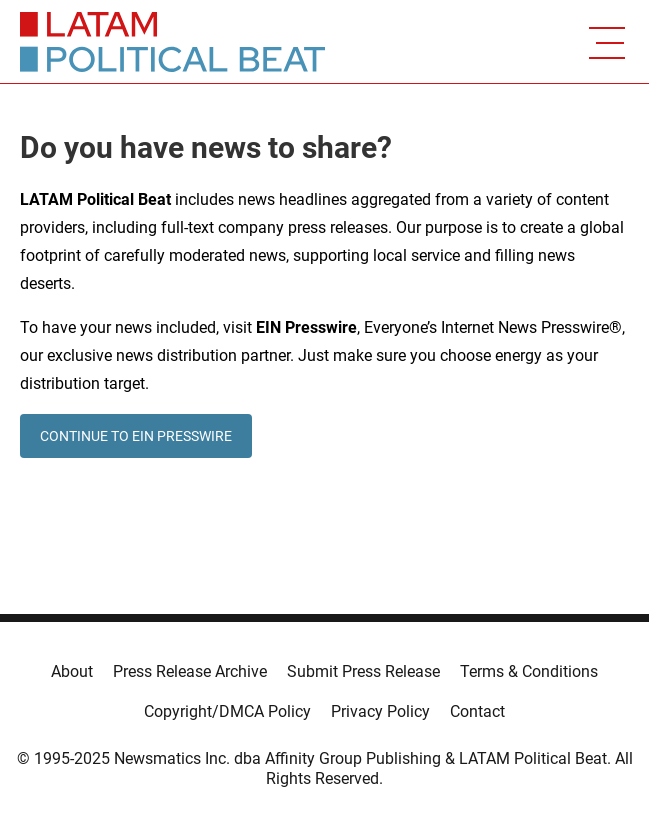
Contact (477, 711)
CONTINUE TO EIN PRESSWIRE (136, 436)
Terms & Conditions (529, 671)
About (72, 671)
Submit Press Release (363, 671)
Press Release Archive (190, 671)
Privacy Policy (380, 711)
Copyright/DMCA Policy (227, 711)
